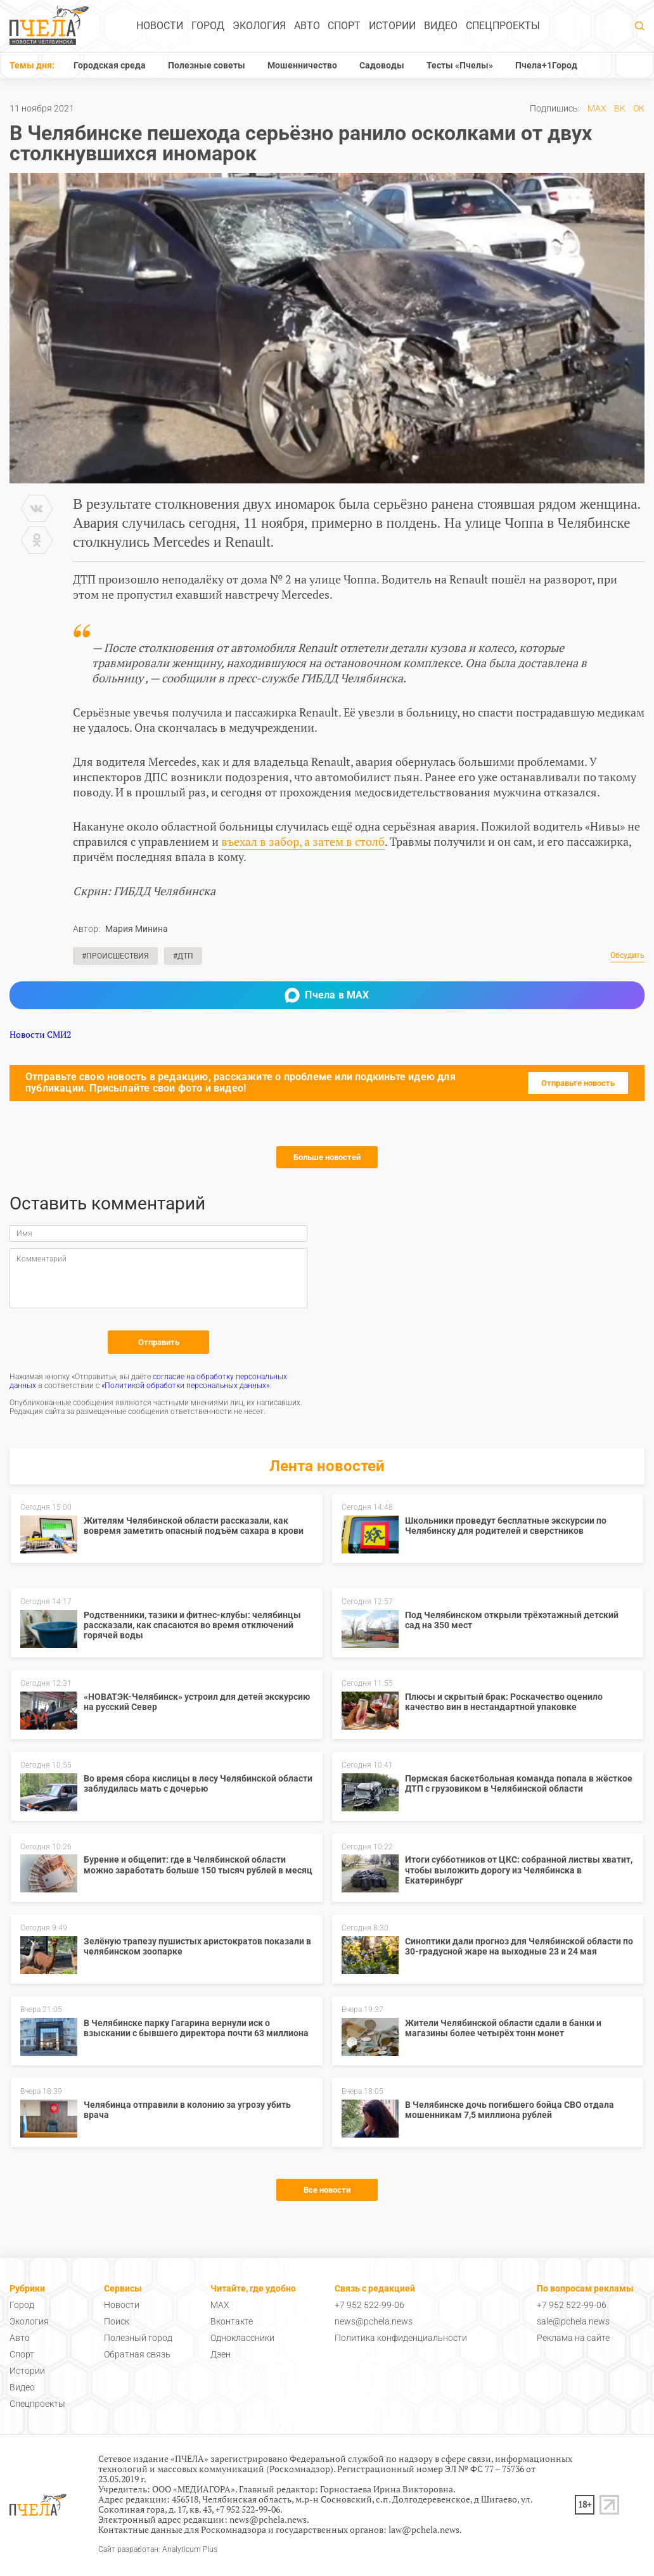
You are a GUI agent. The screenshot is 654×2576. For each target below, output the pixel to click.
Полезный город (138, 2338)
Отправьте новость (578, 1083)
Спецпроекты (503, 26)
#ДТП (183, 956)
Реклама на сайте (573, 2338)
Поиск (116, 2321)
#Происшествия (115, 956)
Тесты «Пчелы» (459, 65)
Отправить (158, 1342)
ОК (638, 108)
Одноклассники (242, 2338)
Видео (441, 26)
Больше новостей (327, 1157)
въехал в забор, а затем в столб (303, 841)
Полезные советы (206, 65)
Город (207, 26)
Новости (159, 26)
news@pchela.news (374, 2321)
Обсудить (627, 956)
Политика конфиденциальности (401, 2338)
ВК (619, 108)
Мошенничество (302, 65)
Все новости (327, 2190)
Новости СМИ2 (40, 1034)
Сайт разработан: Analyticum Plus (157, 2550)
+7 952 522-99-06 (369, 2305)
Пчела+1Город (546, 65)
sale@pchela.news (573, 2321)
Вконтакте (231, 2321)
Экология (259, 26)
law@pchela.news (423, 2529)
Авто (307, 26)
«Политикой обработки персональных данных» (185, 1385)
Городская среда (110, 65)
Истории (392, 26)
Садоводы (381, 65)
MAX (596, 108)
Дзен (220, 2354)
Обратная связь (137, 2354)
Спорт (344, 26)
